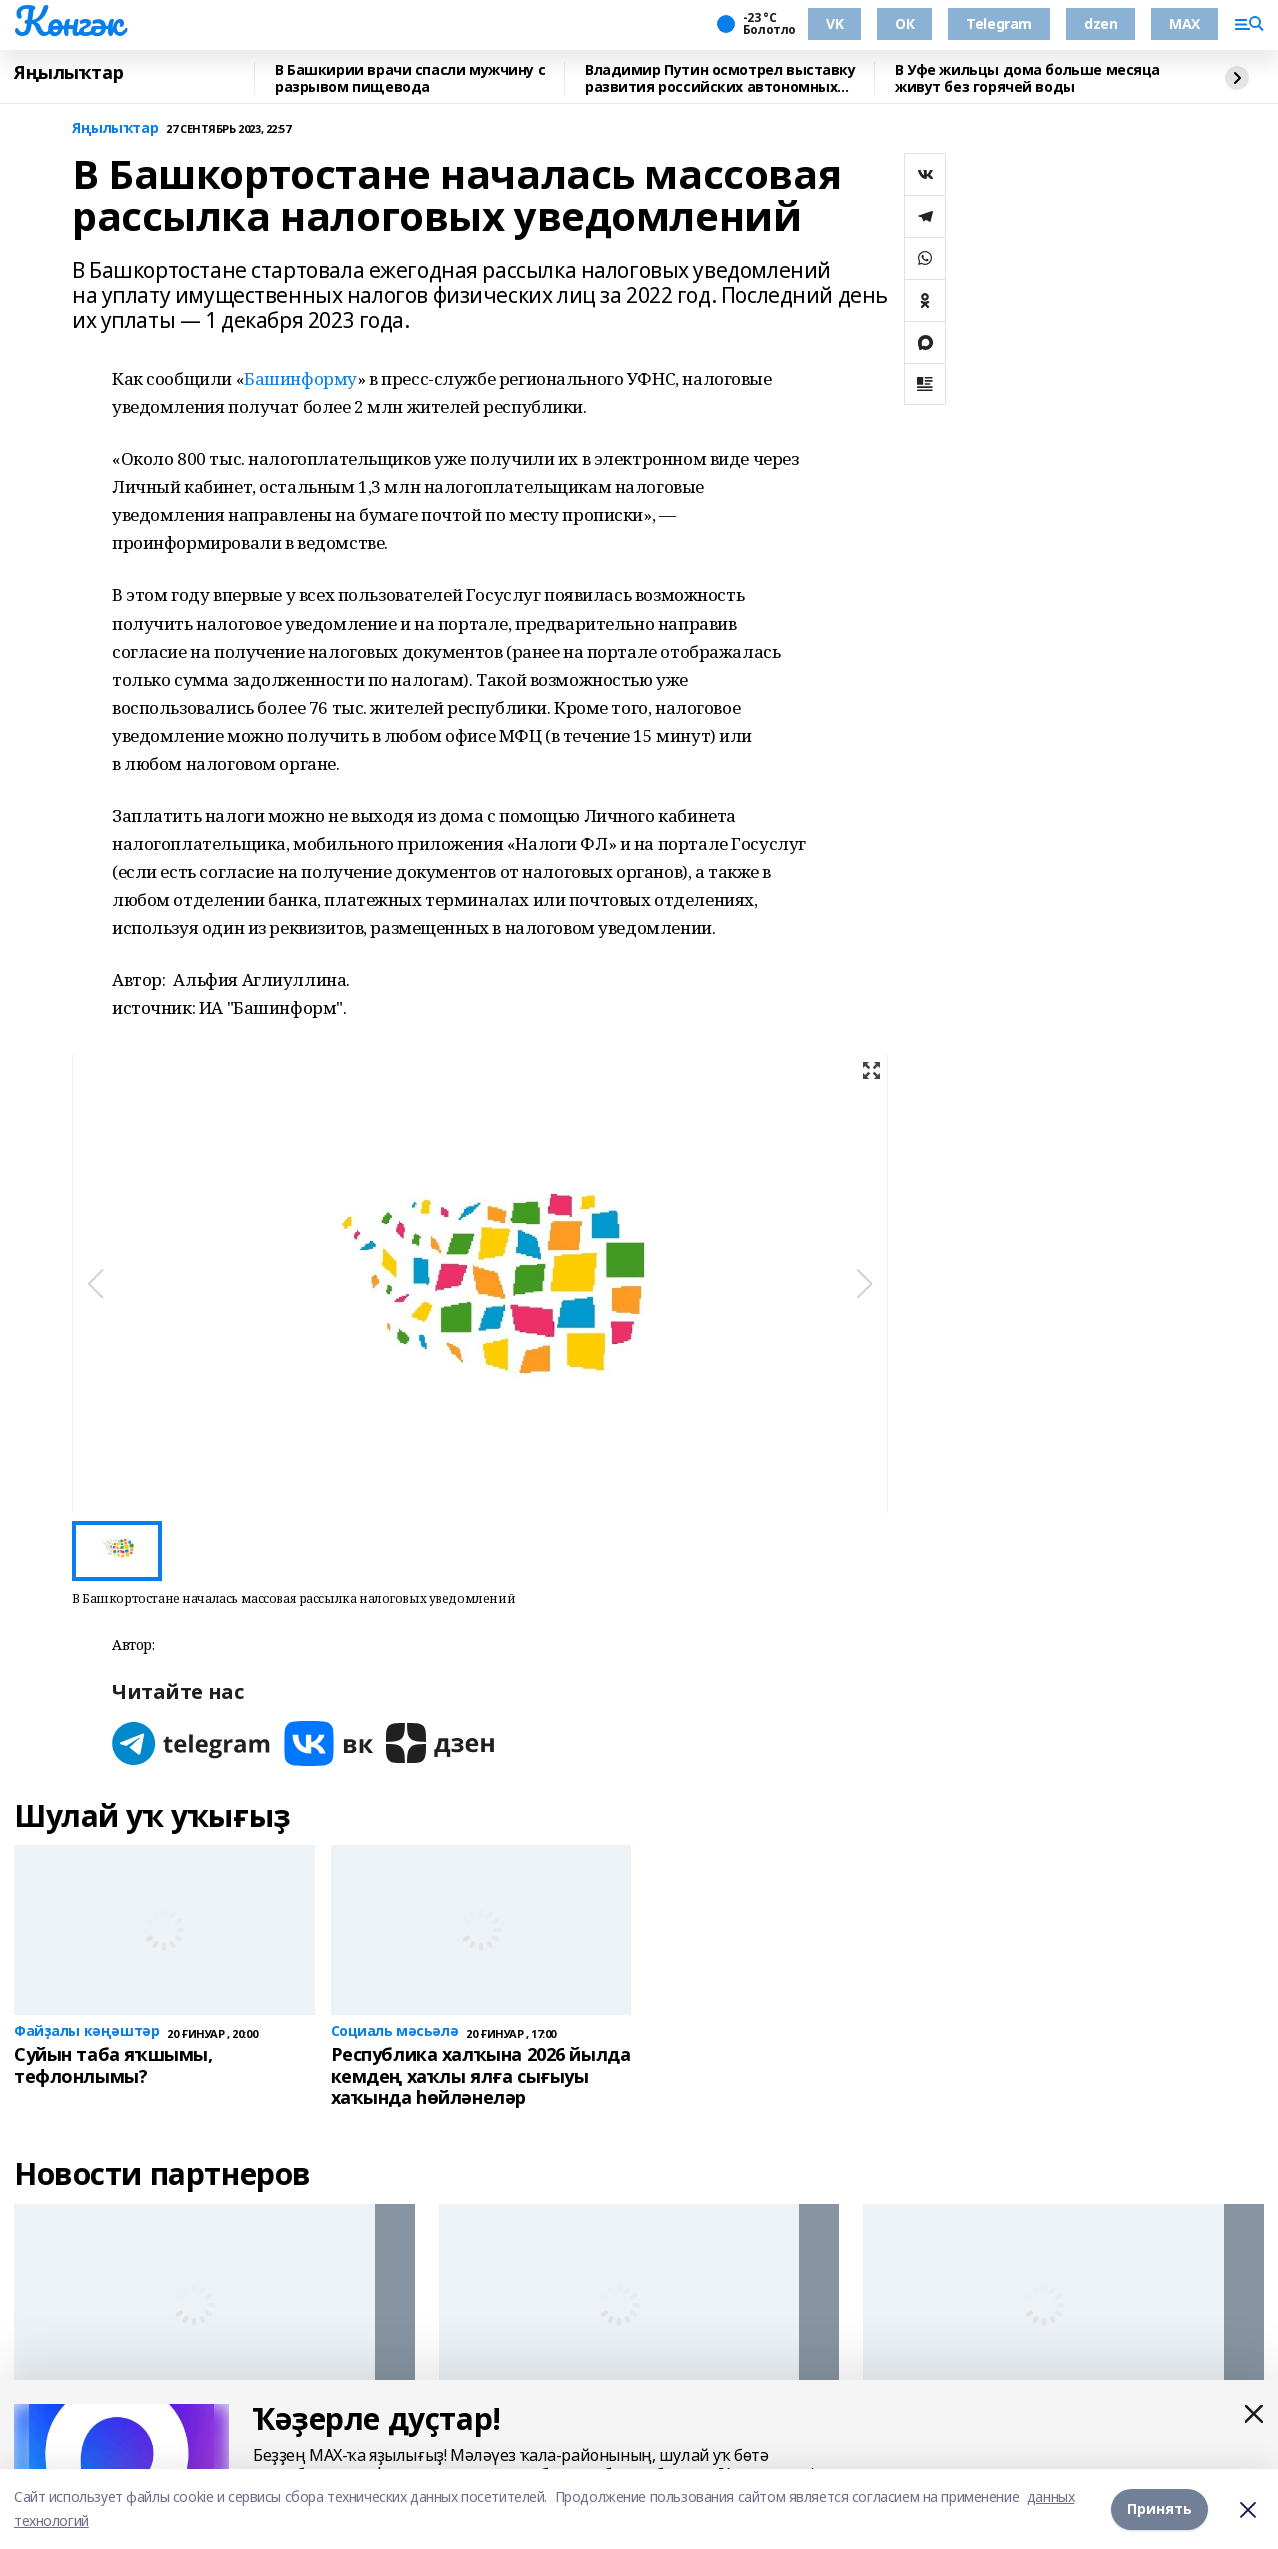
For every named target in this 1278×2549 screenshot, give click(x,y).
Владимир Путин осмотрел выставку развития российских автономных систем (720, 78)
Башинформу (300, 378)
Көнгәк (68, 21)
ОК (904, 23)
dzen (1100, 23)
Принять (1159, 2508)
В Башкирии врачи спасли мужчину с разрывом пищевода (410, 78)
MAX (1184, 23)
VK (834, 23)
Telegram (999, 23)
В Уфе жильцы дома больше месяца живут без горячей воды (1027, 78)
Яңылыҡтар (68, 73)
